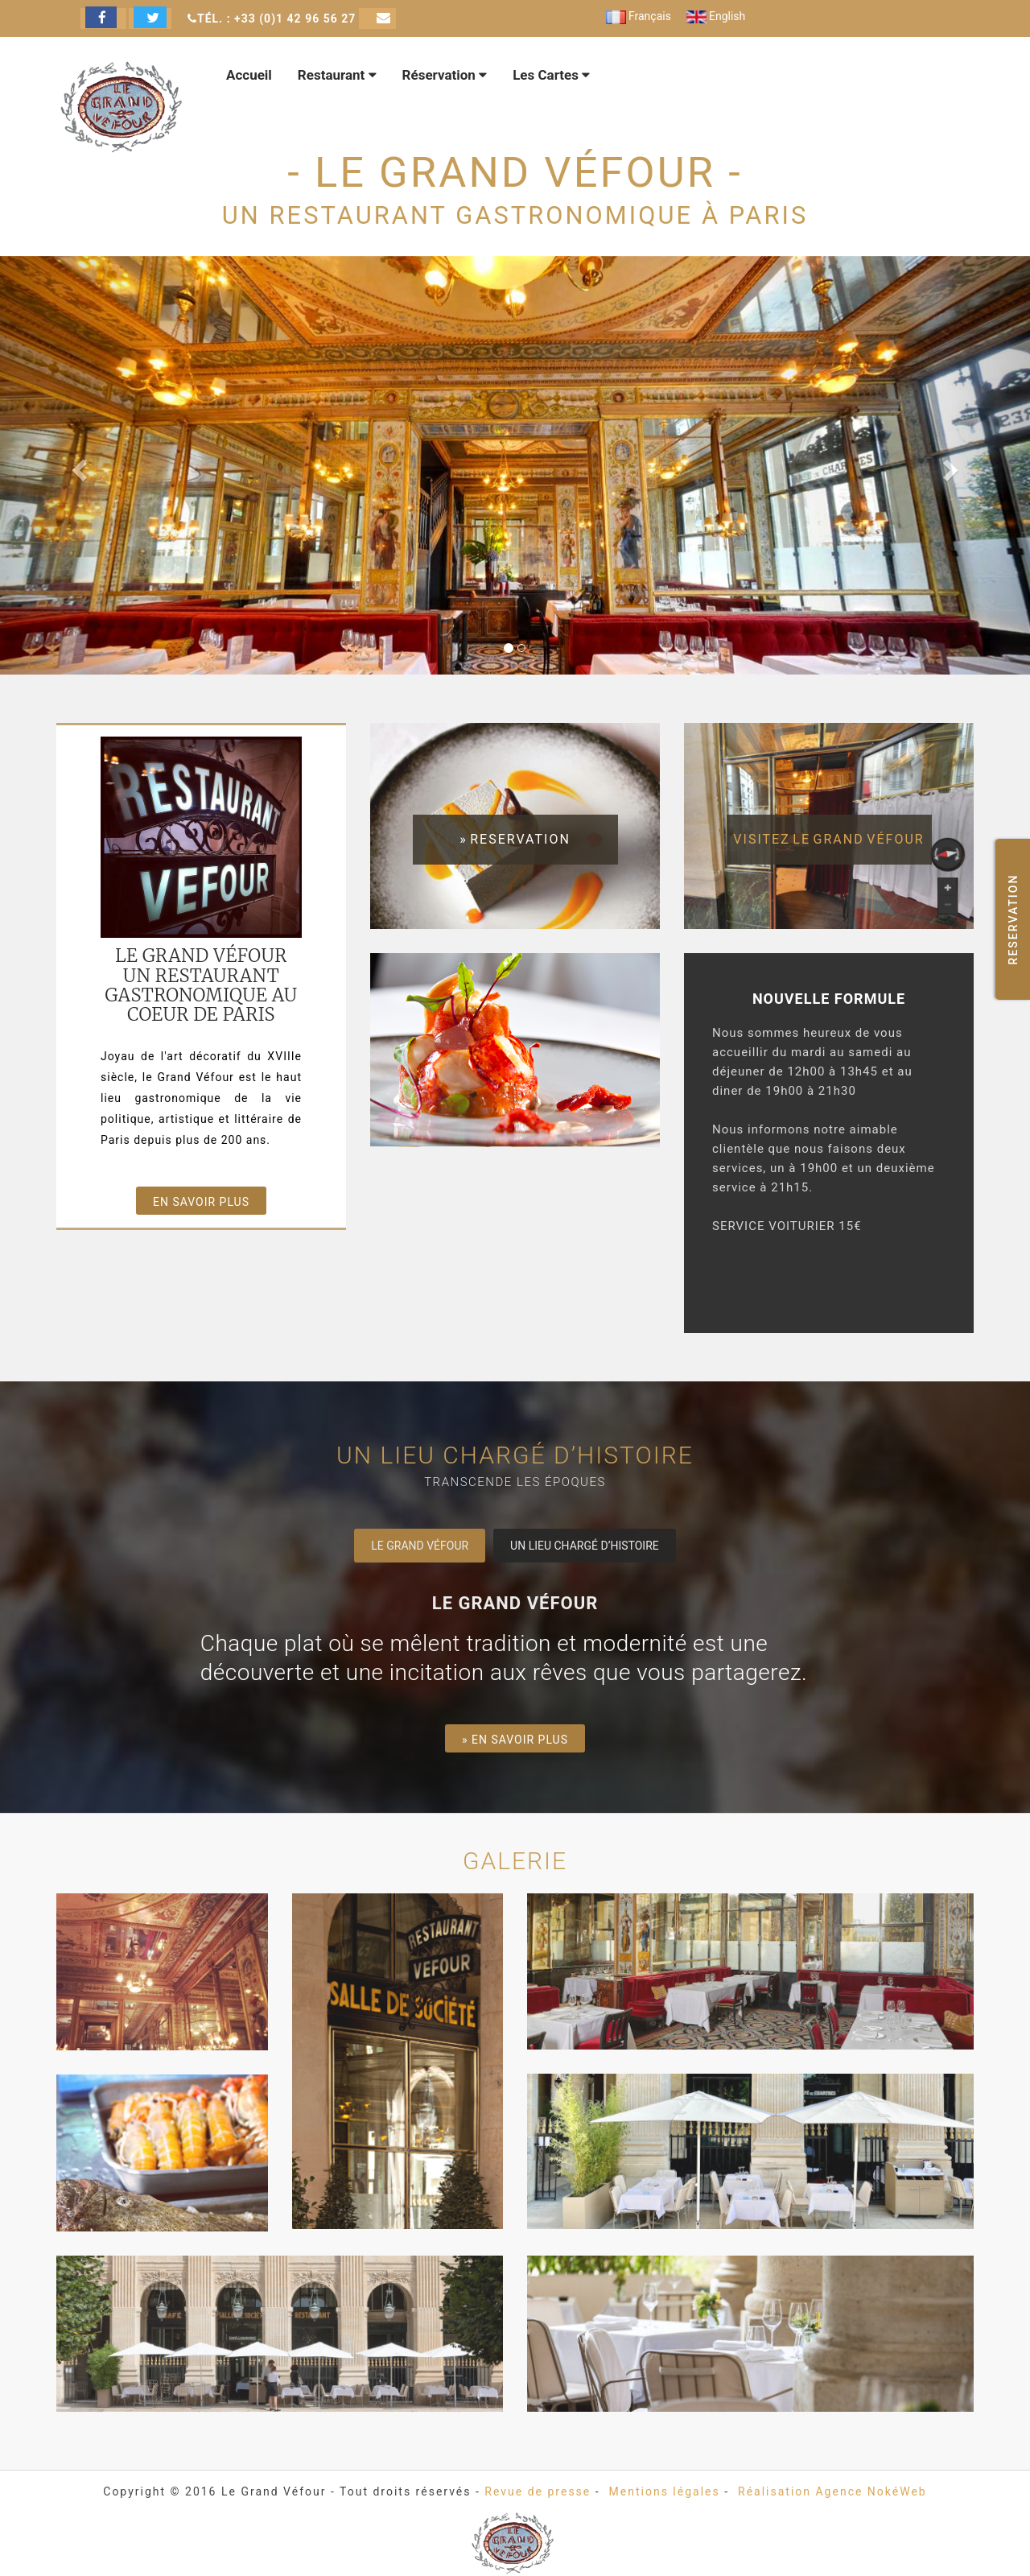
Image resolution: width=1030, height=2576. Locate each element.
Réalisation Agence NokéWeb (832, 2491)
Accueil (249, 75)
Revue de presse (537, 2491)
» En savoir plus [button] (515, 1739)
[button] (77, 465)
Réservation (445, 75)
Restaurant (337, 75)
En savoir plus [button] (201, 1201)
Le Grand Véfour (419, 1545)
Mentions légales (664, 2491)
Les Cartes (551, 75)
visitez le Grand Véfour (828, 839)
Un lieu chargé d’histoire (584, 1545)
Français (638, 16)
